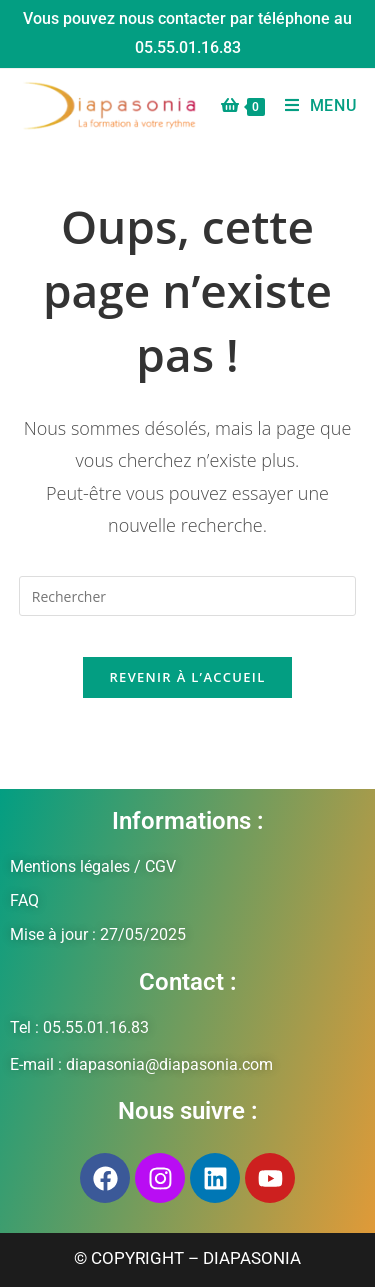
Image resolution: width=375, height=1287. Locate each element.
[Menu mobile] (313, 105)
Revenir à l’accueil (187, 677)
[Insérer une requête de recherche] (188, 596)
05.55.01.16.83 (188, 47)
